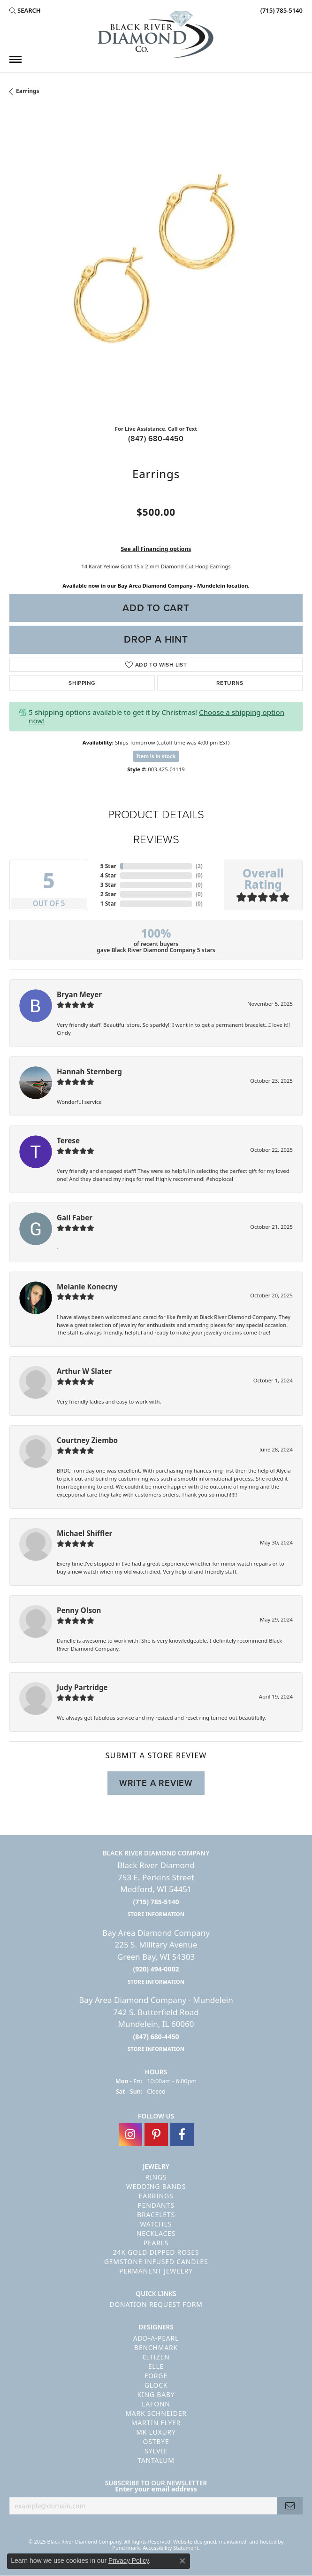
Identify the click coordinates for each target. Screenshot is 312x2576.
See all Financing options (156, 549)
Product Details (156, 814)
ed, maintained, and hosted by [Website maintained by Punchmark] (247, 2541)
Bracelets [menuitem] (156, 2214)
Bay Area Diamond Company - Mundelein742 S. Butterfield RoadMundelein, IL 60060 (156, 2023)
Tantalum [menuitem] (156, 2460)
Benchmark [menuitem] (156, 2347)
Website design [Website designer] (191, 2541)
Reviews (156, 839)
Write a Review (156, 1783)
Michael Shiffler (84, 1533)
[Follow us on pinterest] (156, 2134)
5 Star (108, 866)
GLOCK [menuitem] (156, 2385)
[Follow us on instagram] (130, 2134)
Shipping (81, 683)
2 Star (108, 894)
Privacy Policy (128, 2560)
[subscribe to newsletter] (290, 2505)
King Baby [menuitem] (156, 2394)
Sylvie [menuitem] (156, 2450)
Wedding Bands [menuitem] (156, 2186)
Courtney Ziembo (87, 1440)
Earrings (27, 91)
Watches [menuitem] (156, 2223)
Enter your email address (156, 2489)
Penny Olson (79, 1610)
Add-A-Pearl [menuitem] (156, 2338)
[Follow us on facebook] (182, 2134)
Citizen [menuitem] (155, 2356)
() (199, 866)
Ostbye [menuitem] (156, 2441)
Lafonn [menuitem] (156, 2403)
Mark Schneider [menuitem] (156, 2413)
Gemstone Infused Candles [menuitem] (156, 2261)
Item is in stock (156, 756)
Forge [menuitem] (156, 2375)
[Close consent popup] (182, 2561)
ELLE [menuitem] (156, 2366)
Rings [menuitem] (156, 2177)
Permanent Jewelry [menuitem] (156, 2270)
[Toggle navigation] (15, 59)
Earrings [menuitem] (156, 2195)
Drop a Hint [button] (156, 639)
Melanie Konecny (87, 1286)
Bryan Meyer (79, 994)
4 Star (108, 875)
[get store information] (156, 1913)
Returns (230, 683)
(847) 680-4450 (156, 438)
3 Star (108, 885)
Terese (68, 1140)
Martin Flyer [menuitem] (156, 2422)
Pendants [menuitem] (155, 2205)
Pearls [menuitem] (156, 2242)
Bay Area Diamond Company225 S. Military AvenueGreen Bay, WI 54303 (156, 1956)
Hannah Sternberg (89, 1071)
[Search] (25, 10)
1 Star (108, 904)
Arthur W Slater (84, 1371)
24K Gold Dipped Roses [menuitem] (156, 2252)
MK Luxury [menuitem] (156, 2432)
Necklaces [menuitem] (156, 2233)
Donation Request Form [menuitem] (155, 2304)
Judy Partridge (82, 1687)
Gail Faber (74, 1217)
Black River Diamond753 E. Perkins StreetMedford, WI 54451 (156, 1889)
